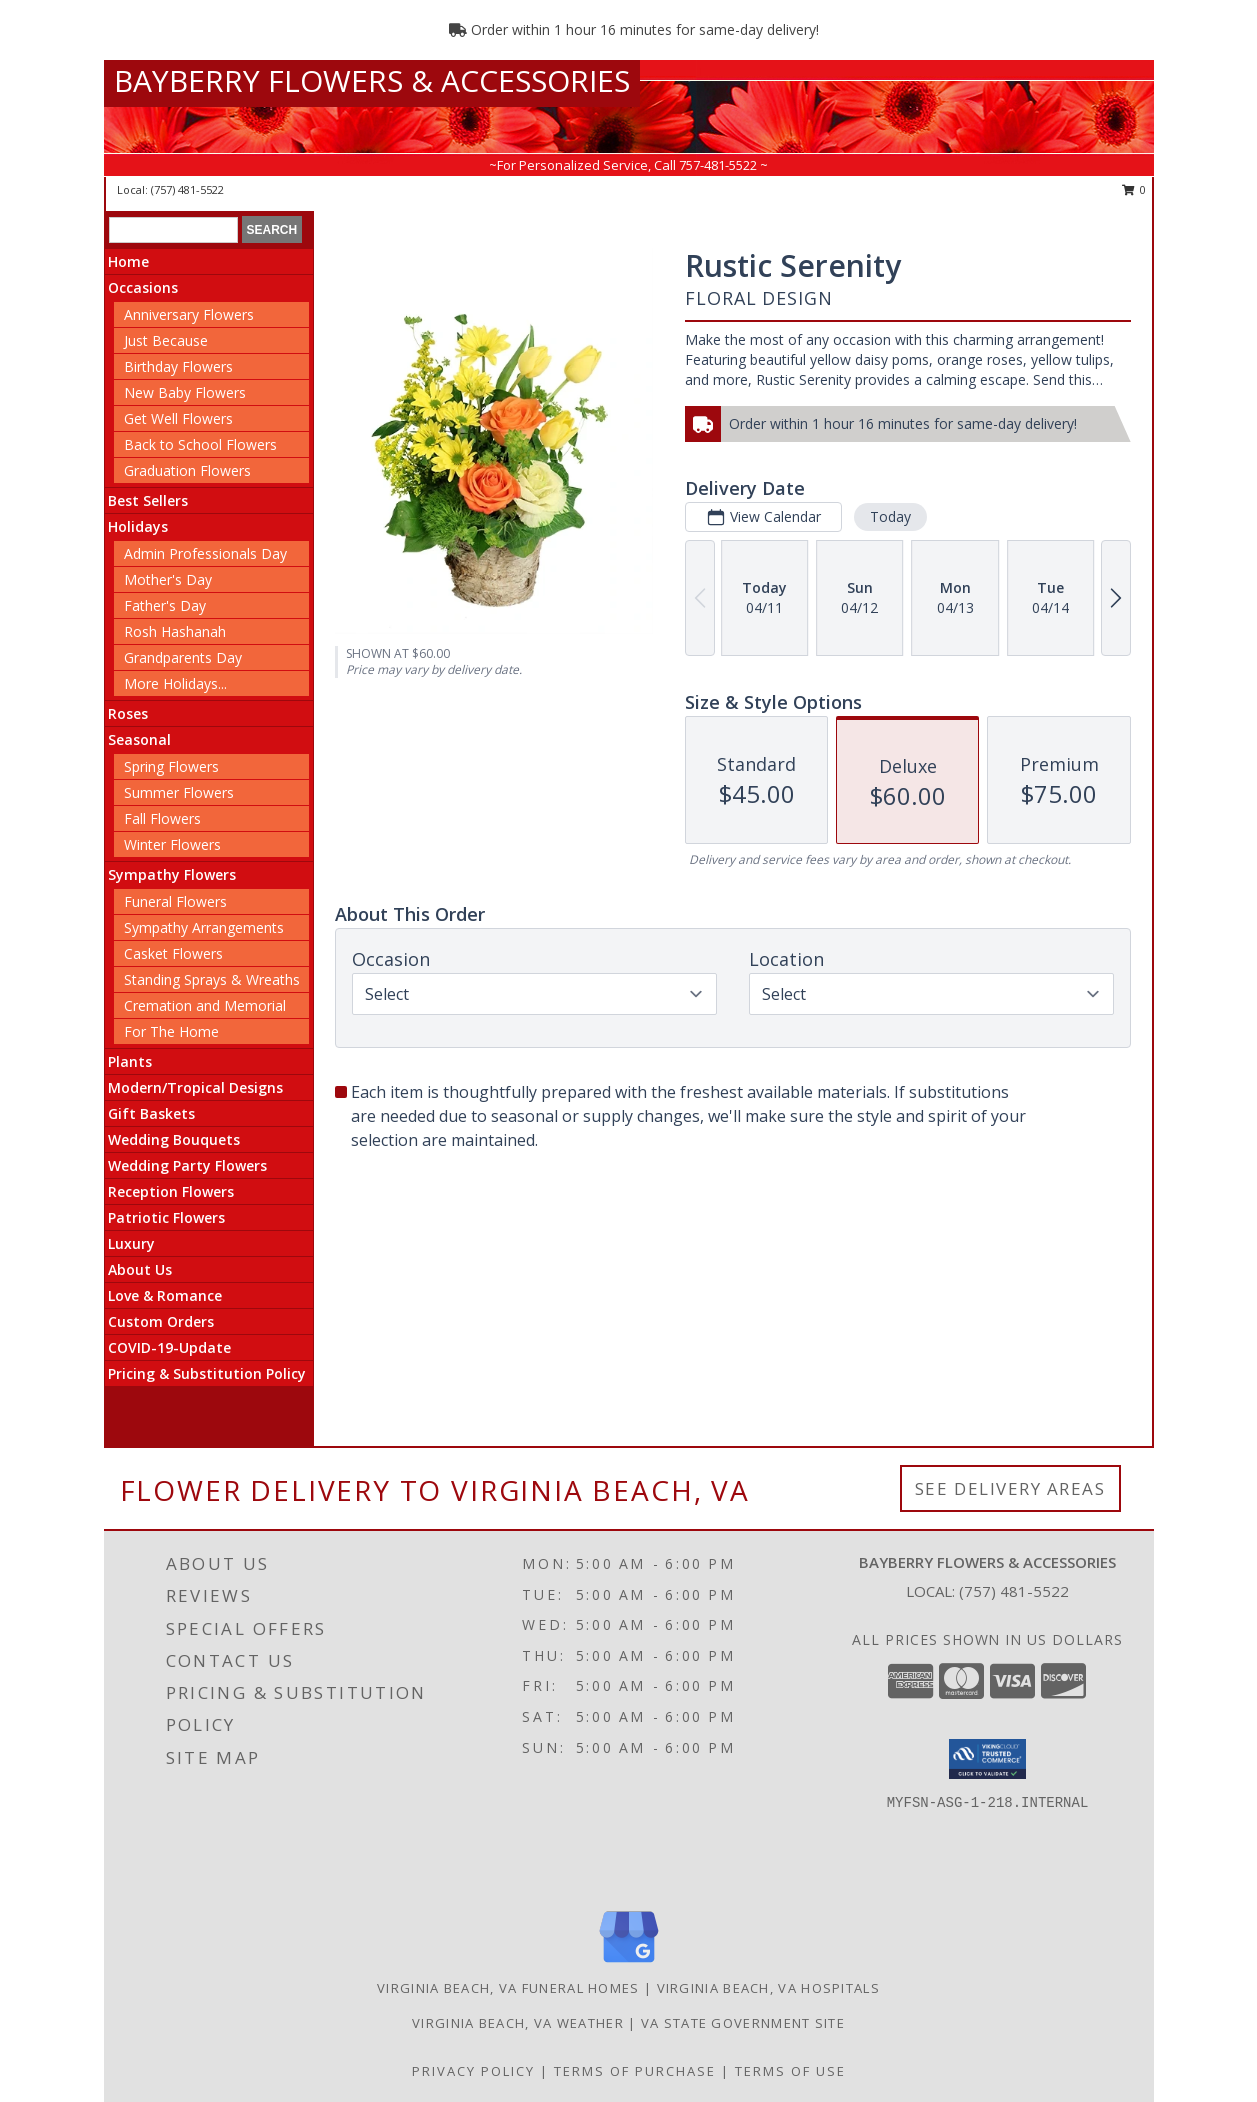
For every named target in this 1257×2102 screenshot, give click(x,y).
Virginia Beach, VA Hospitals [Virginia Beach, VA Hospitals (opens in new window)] (768, 1988)
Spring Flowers (171, 766)
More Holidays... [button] (175, 683)
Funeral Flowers (175, 901)
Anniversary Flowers (189, 314)
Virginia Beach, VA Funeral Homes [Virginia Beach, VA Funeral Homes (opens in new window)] (508, 1988)
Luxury (131, 1243)
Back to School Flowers (200, 444)
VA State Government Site (743, 2023)
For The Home (171, 1031)
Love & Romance (165, 1295)
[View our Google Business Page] (629, 1963)
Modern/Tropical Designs (195, 1087)
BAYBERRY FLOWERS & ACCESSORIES (372, 80)
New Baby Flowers (185, 392)
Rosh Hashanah (175, 631)
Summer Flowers (179, 792)
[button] (987, 1759)
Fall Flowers (162, 818)
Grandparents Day (183, 657)
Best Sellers (148, 500)
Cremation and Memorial (205, 1005)
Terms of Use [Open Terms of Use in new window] (790, 2071)
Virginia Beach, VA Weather (518, 2023)
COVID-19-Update (169, 1347)
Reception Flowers (171, 1191)
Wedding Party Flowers (187, 1165)
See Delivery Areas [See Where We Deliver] (1010, 1488)
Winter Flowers (172, 844)
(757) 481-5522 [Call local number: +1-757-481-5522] (187, 189)
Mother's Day (168, 579)
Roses (128, 713)
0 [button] (1134, 189)
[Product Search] (173, 230)
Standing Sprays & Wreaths (212, 979)
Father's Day (165, 605)
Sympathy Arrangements (204, 927)
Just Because (166, 340)
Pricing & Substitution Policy (207, 1373)
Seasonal (139, 739)
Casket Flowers (173, 953)
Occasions (143, 287)
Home (128, 261)
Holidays (138, 526)
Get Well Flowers (178, 418)
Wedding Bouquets (174, 1139)
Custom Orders (161, 1321)
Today (890, 516)
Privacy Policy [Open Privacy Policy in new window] (473, 2071)
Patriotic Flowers (166, 1217)
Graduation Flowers (187, 470)
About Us (140, 1269)
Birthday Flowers (178, 366)
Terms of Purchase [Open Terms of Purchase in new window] (635, 2071)
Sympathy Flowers (172, 874)
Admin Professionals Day (205, 553)
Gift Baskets (151, 1113)
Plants (130, 1061)
